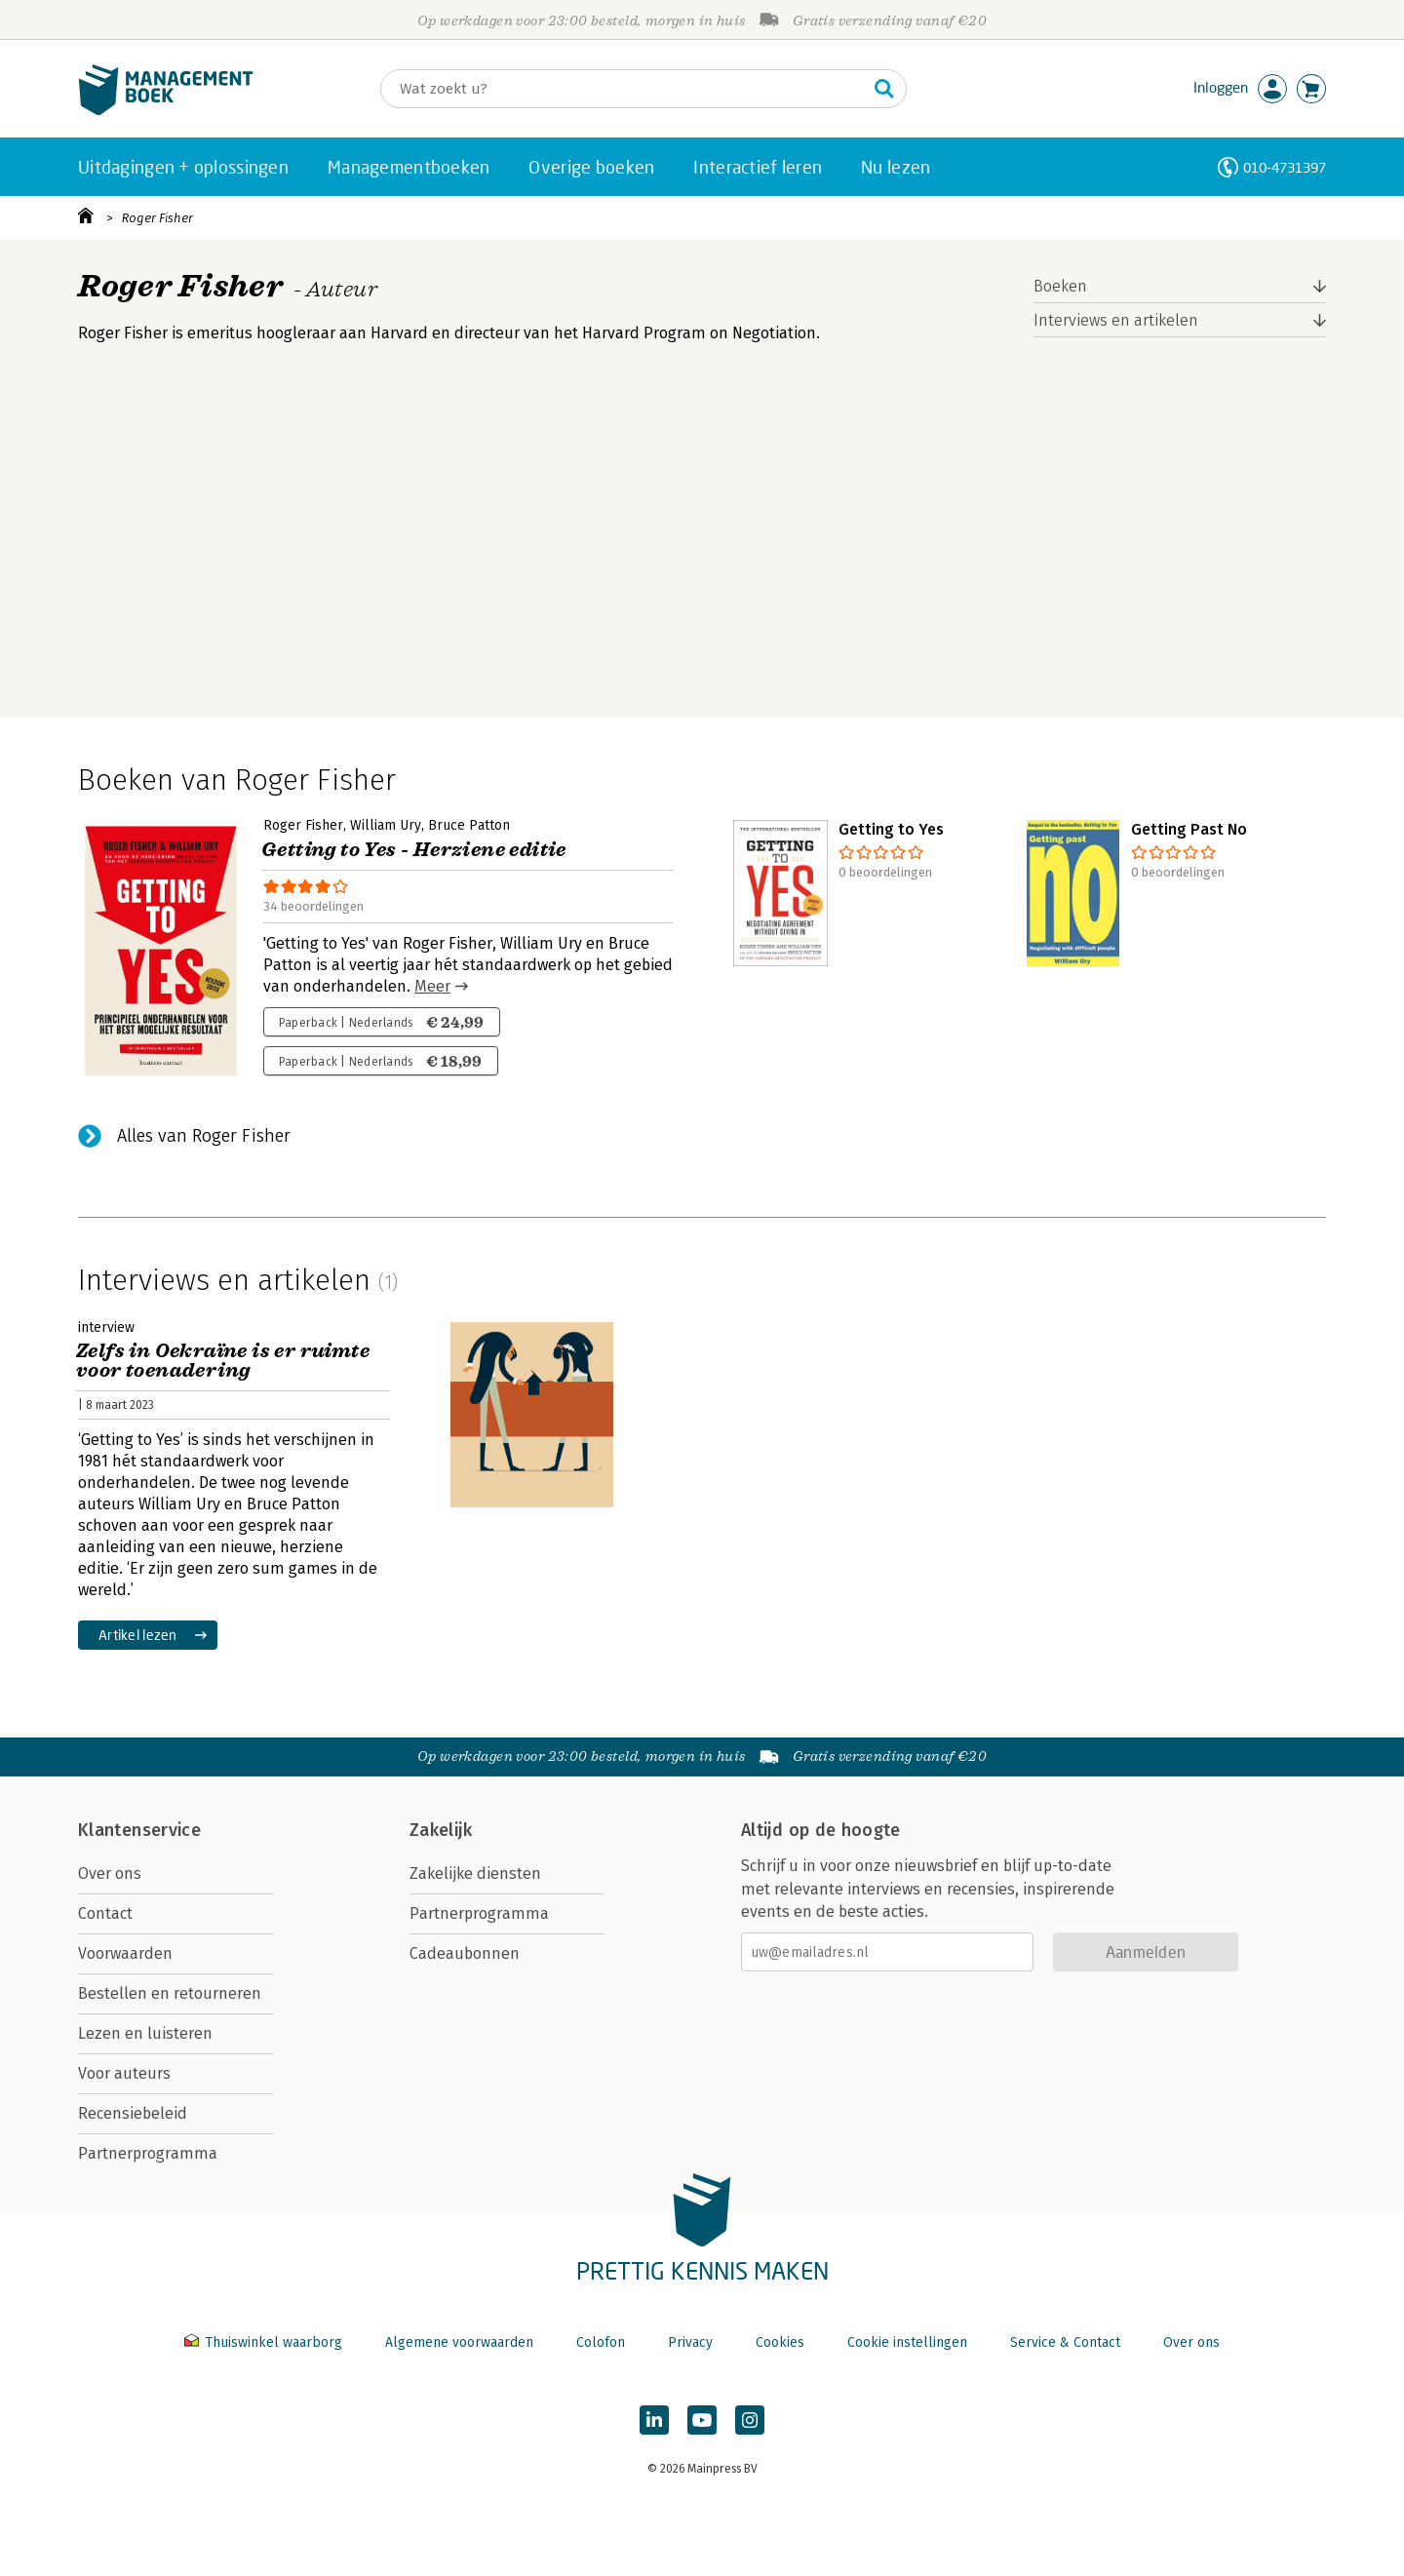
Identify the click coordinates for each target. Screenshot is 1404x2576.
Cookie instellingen (907, 2342)
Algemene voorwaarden (459, 2342)
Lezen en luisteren (145, 2033)
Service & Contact (1065, 2342)
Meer (432, 986)
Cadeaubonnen (465, 1953)
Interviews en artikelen (1116, 320)
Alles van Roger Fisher (204, 1136)
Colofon (600, 2342)
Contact (105, 1913)
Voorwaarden (125, 1953)
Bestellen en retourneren (169, 1993)
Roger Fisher (157, 218)
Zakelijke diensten (475, 1873)
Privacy (690, 2342)
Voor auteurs (124, 2073)
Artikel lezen (137, 1634)
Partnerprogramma (147, 2153)
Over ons (109, 1873)
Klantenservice (139, 1830)
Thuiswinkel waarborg (265, 2342)
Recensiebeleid (132, 2113)
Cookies (780, 2342)
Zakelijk (441, 1830)
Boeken (1060, 286)
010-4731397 (1284, 167)
